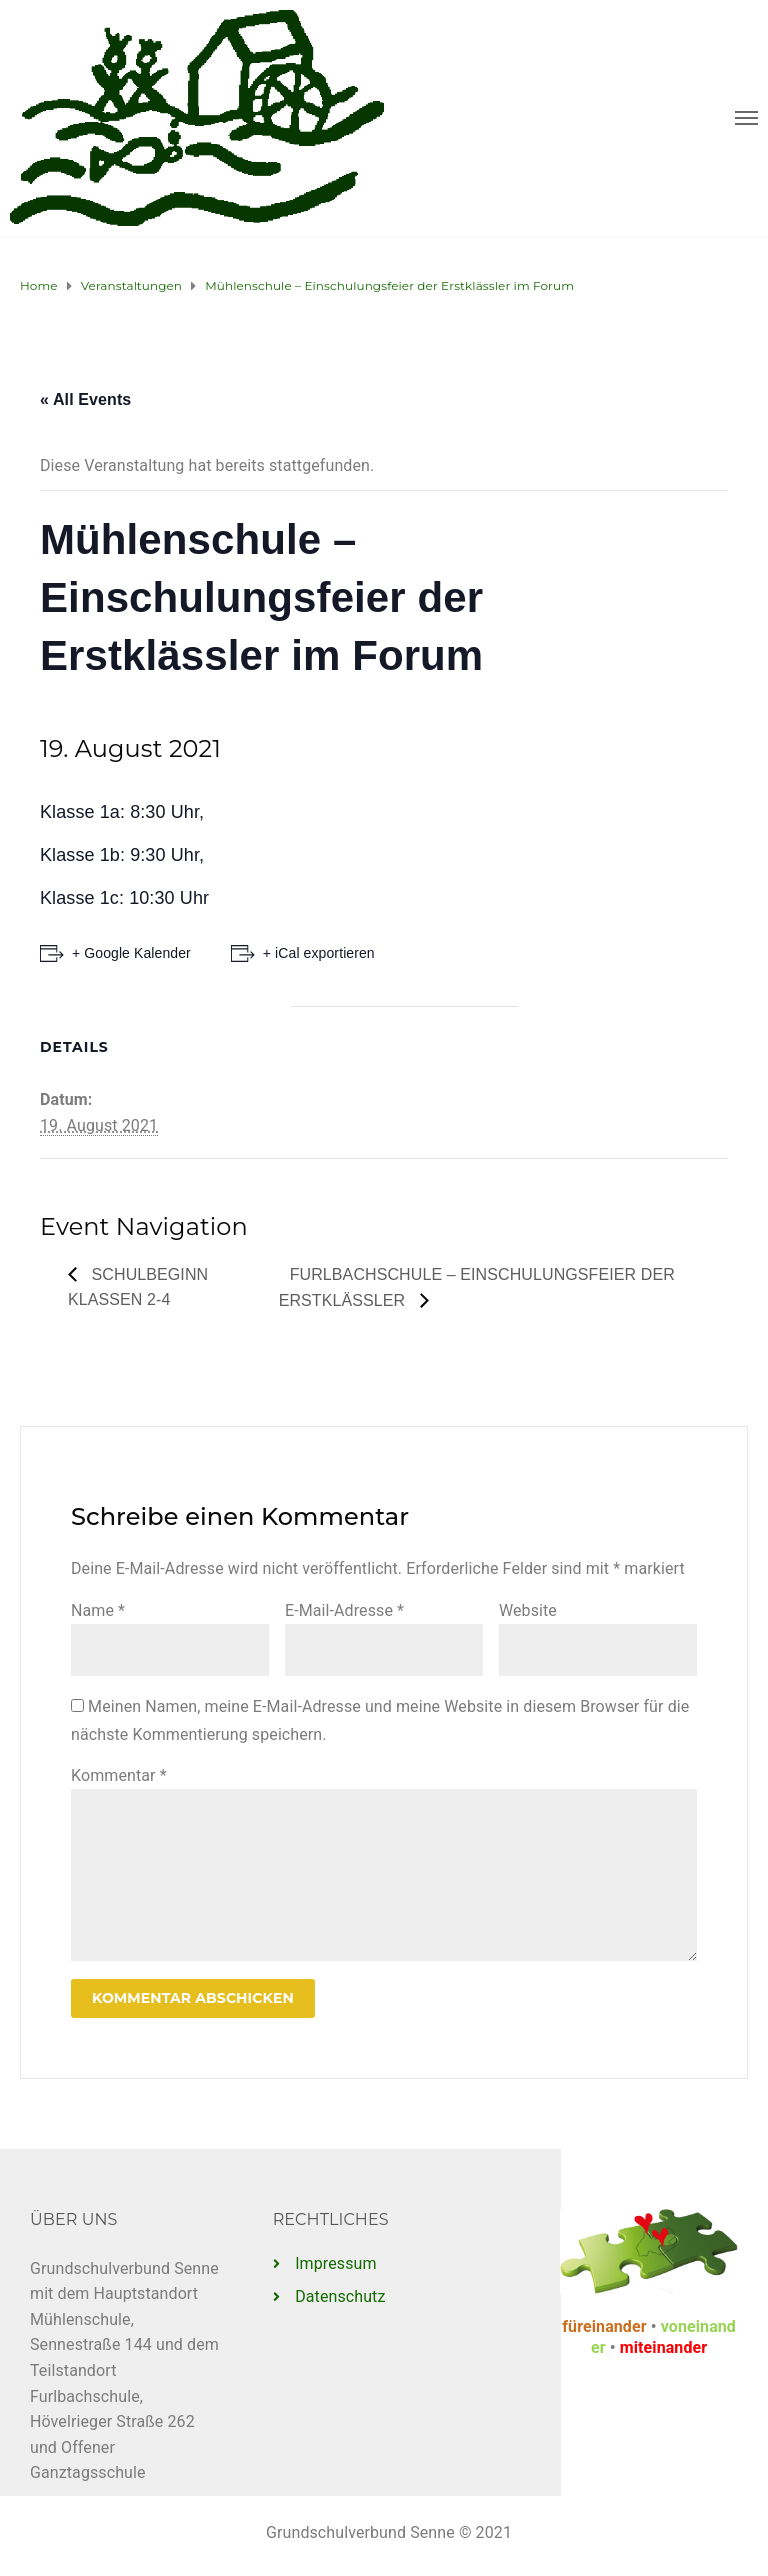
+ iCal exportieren (319, 953)
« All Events (85, 399)
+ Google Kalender (131, 953)
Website (528, 1610)
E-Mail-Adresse (344, 1610)
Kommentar (119, 1775)
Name (98, 1610)
